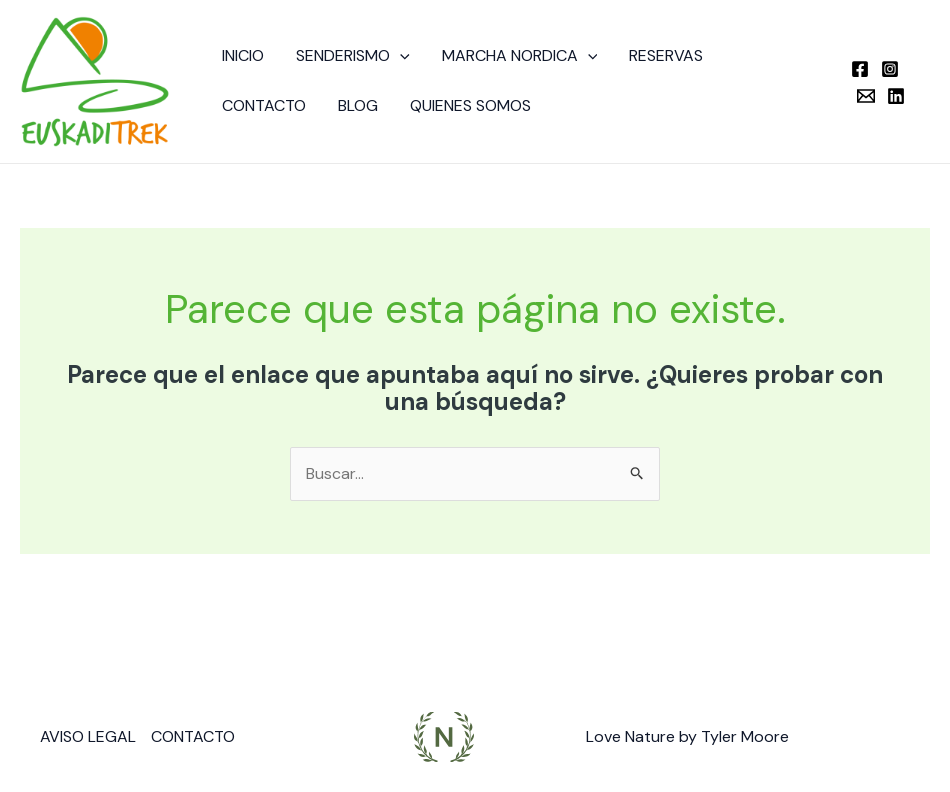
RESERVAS (666, 55)
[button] (400, 56)
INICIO (243, 55)
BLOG (358, 105)
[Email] (866, 96)
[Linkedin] (896, 96)
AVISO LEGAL (88, 736)
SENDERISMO (353, 56)
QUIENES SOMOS (470, 105)
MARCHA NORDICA (520, 56)
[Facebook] (860, 69)
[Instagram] (890, 69)
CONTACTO (264, 105)
